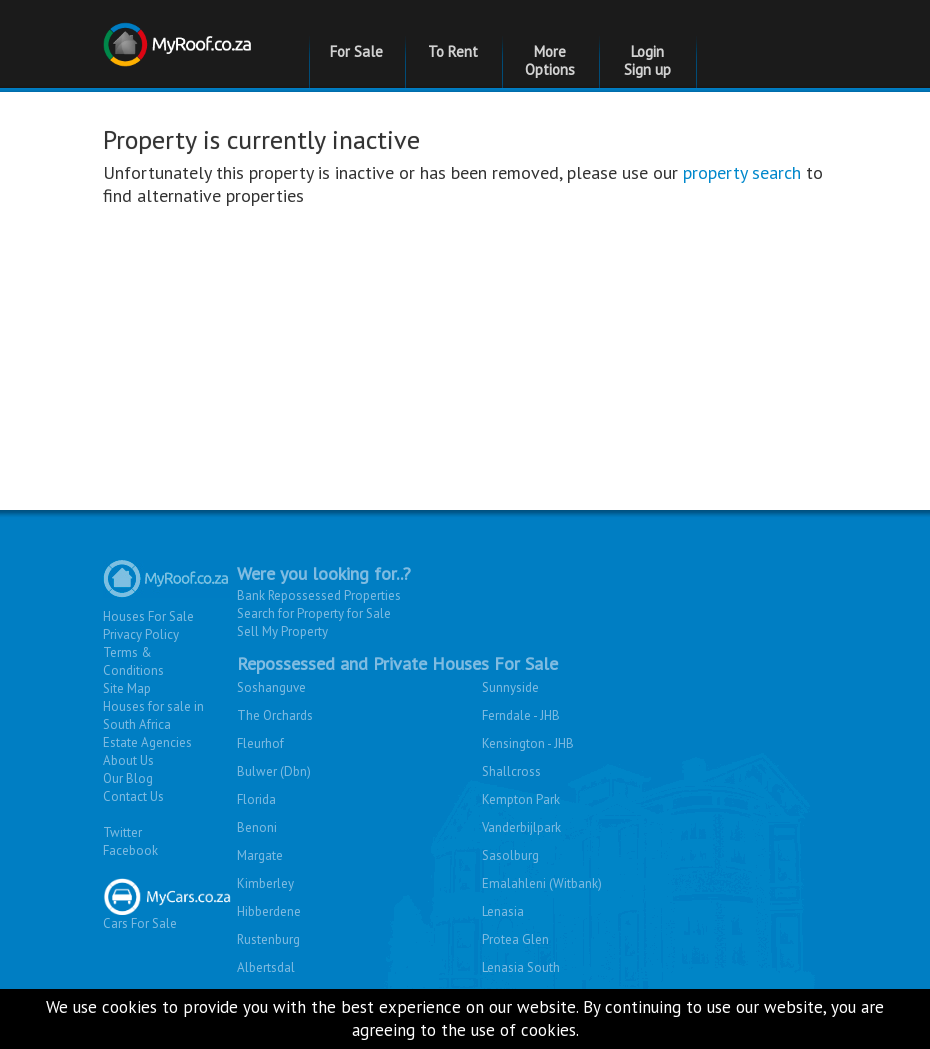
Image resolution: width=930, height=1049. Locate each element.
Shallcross (511, 771)
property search (742, 172)
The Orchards (275, 715)
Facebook (130, 850)
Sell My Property (282, 631)
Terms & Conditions (133, 661)
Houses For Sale (148, 616)
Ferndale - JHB (521, 715)
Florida (256, 799)
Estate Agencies (147, 742)
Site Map (127, 688)
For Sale (356, 51)
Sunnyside (510, 687)
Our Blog (128, 778)
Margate (260, 855)
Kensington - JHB (528, 743)
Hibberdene (269, 911)
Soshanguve (271, 687)
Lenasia (503, 911)
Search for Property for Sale (314, 613)
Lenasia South (521, 967)
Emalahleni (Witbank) (542, 883)
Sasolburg (510, 855)
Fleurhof (260, 743)
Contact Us (133, 796)
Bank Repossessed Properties (319, 595)
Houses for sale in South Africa (153, 715)
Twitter (122, 832)
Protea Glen (515, 939)
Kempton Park (521, 799)
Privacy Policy (141, 634)
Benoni (257, 827)
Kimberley (265, 883)
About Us (128, 760)
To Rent (453, 51)
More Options (550, 60)
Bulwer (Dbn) (274, 771)
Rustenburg (268, 939)
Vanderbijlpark (521, 827)
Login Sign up (647, 60)
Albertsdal (266, 967)
